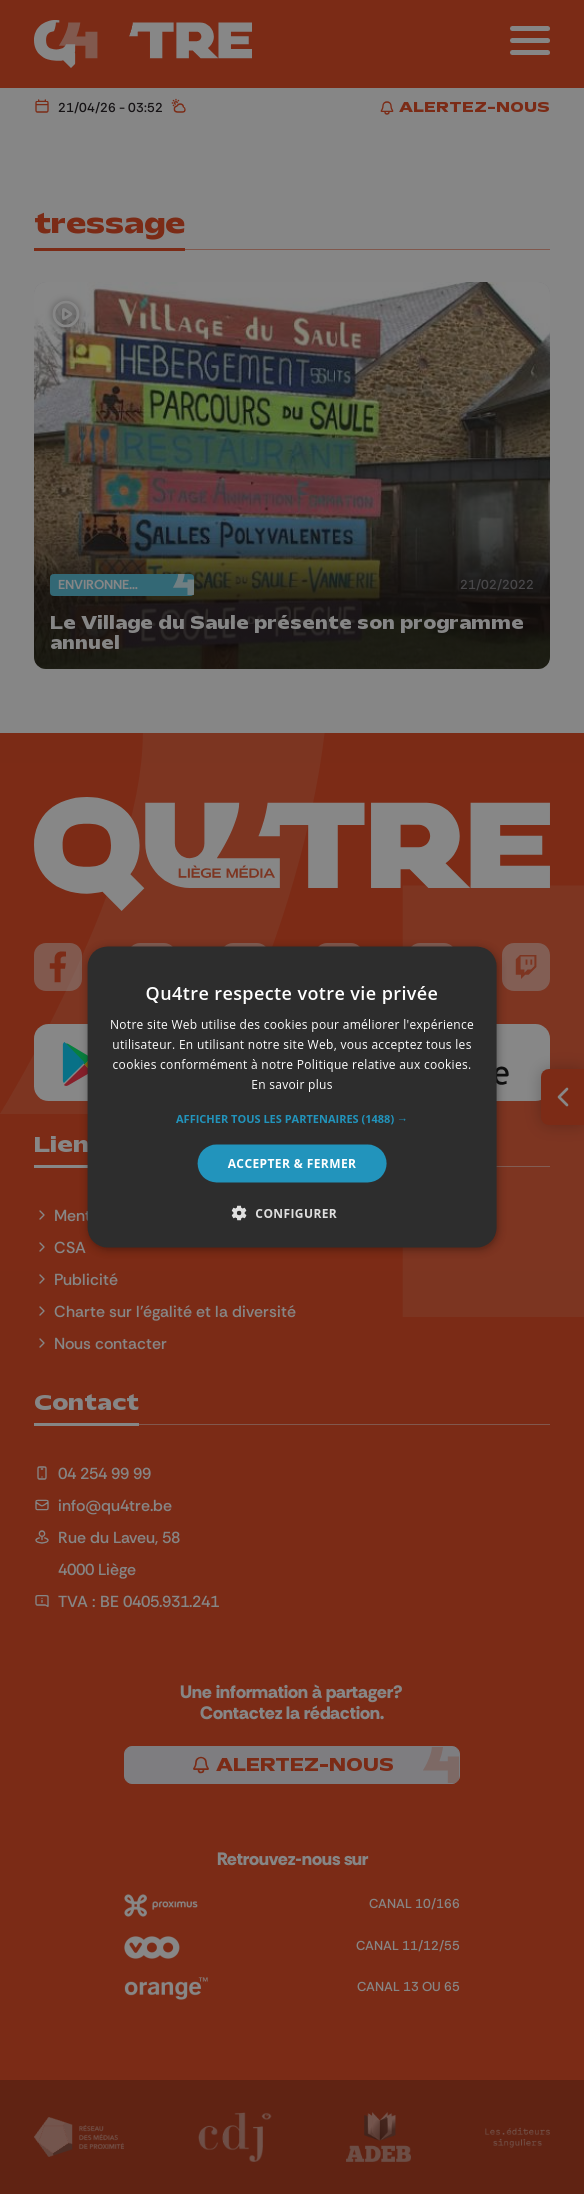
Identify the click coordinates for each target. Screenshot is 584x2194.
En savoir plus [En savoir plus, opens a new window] (291, 1083)
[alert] (292, 1097)
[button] (292, 1118)
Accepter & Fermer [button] (292, 1162)
